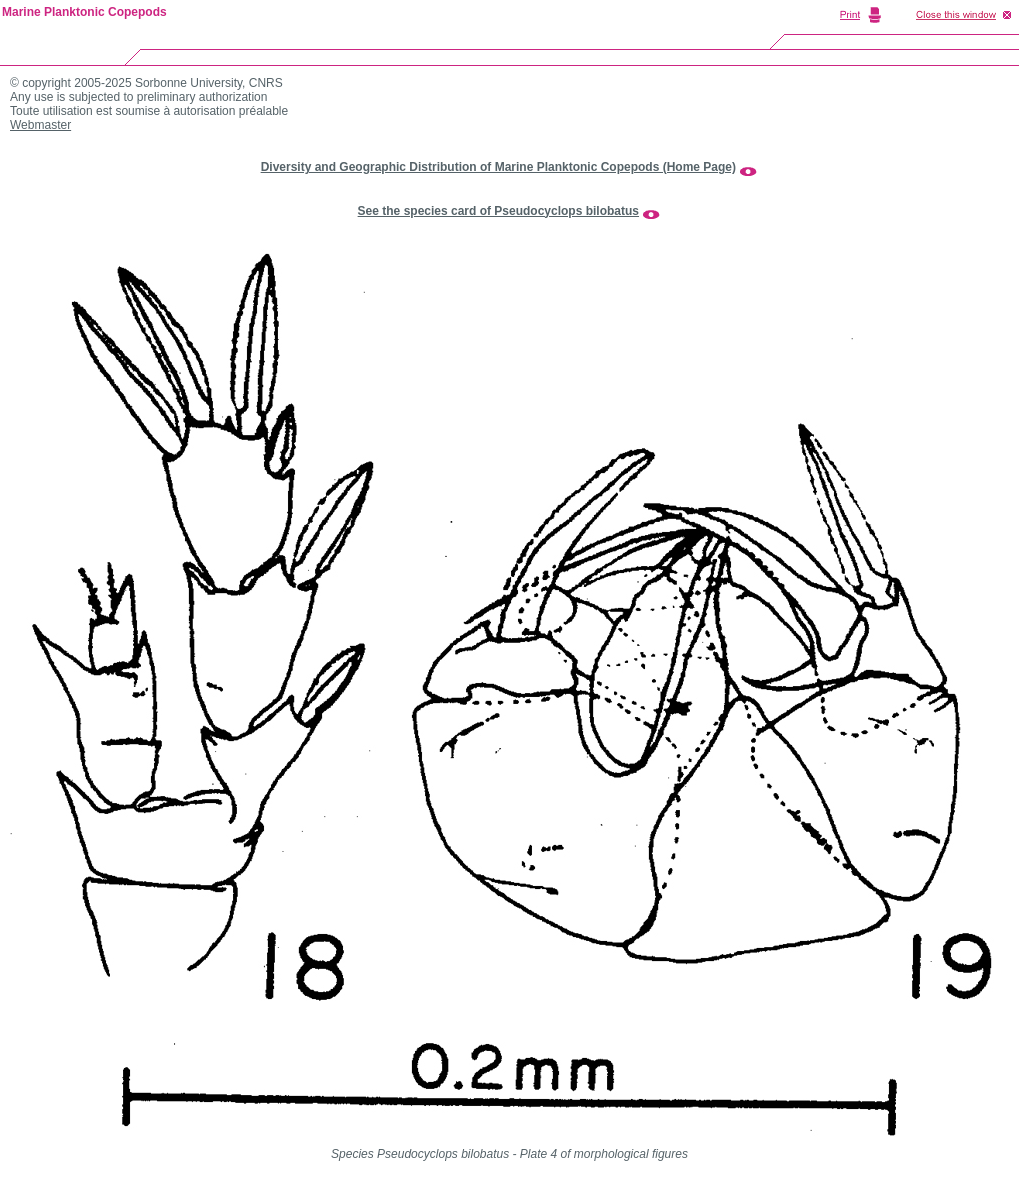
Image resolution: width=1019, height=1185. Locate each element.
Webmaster (40, 125)
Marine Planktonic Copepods (84, 12)
